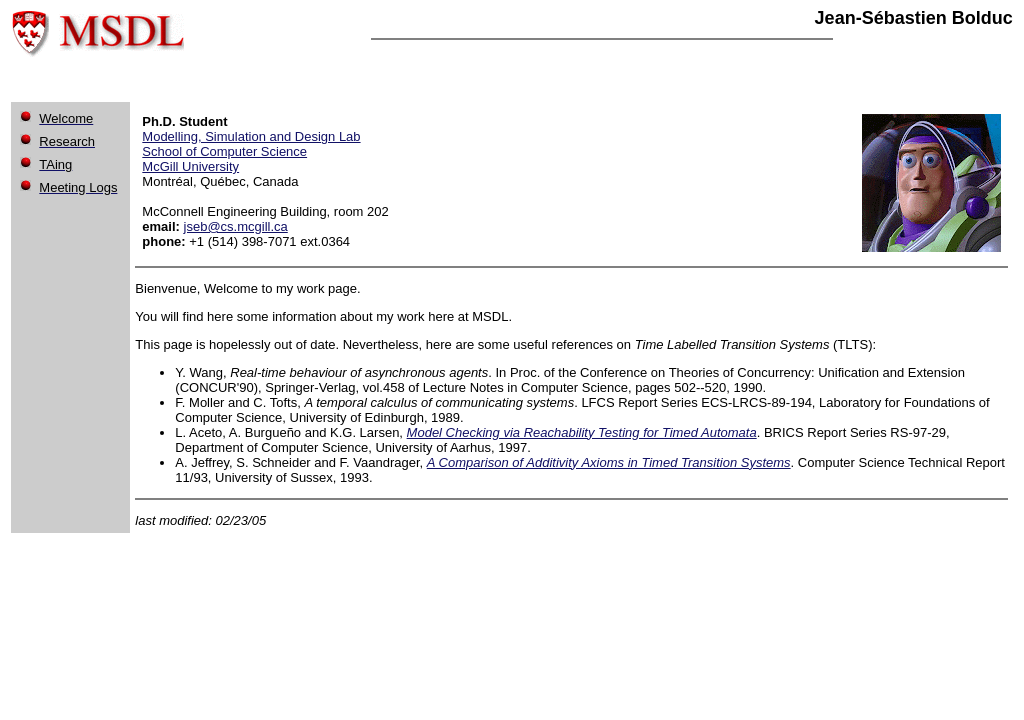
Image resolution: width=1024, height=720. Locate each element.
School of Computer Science (224, 151)
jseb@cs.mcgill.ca (236, 226)
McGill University (190, 166)
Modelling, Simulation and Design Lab (251, 136)
